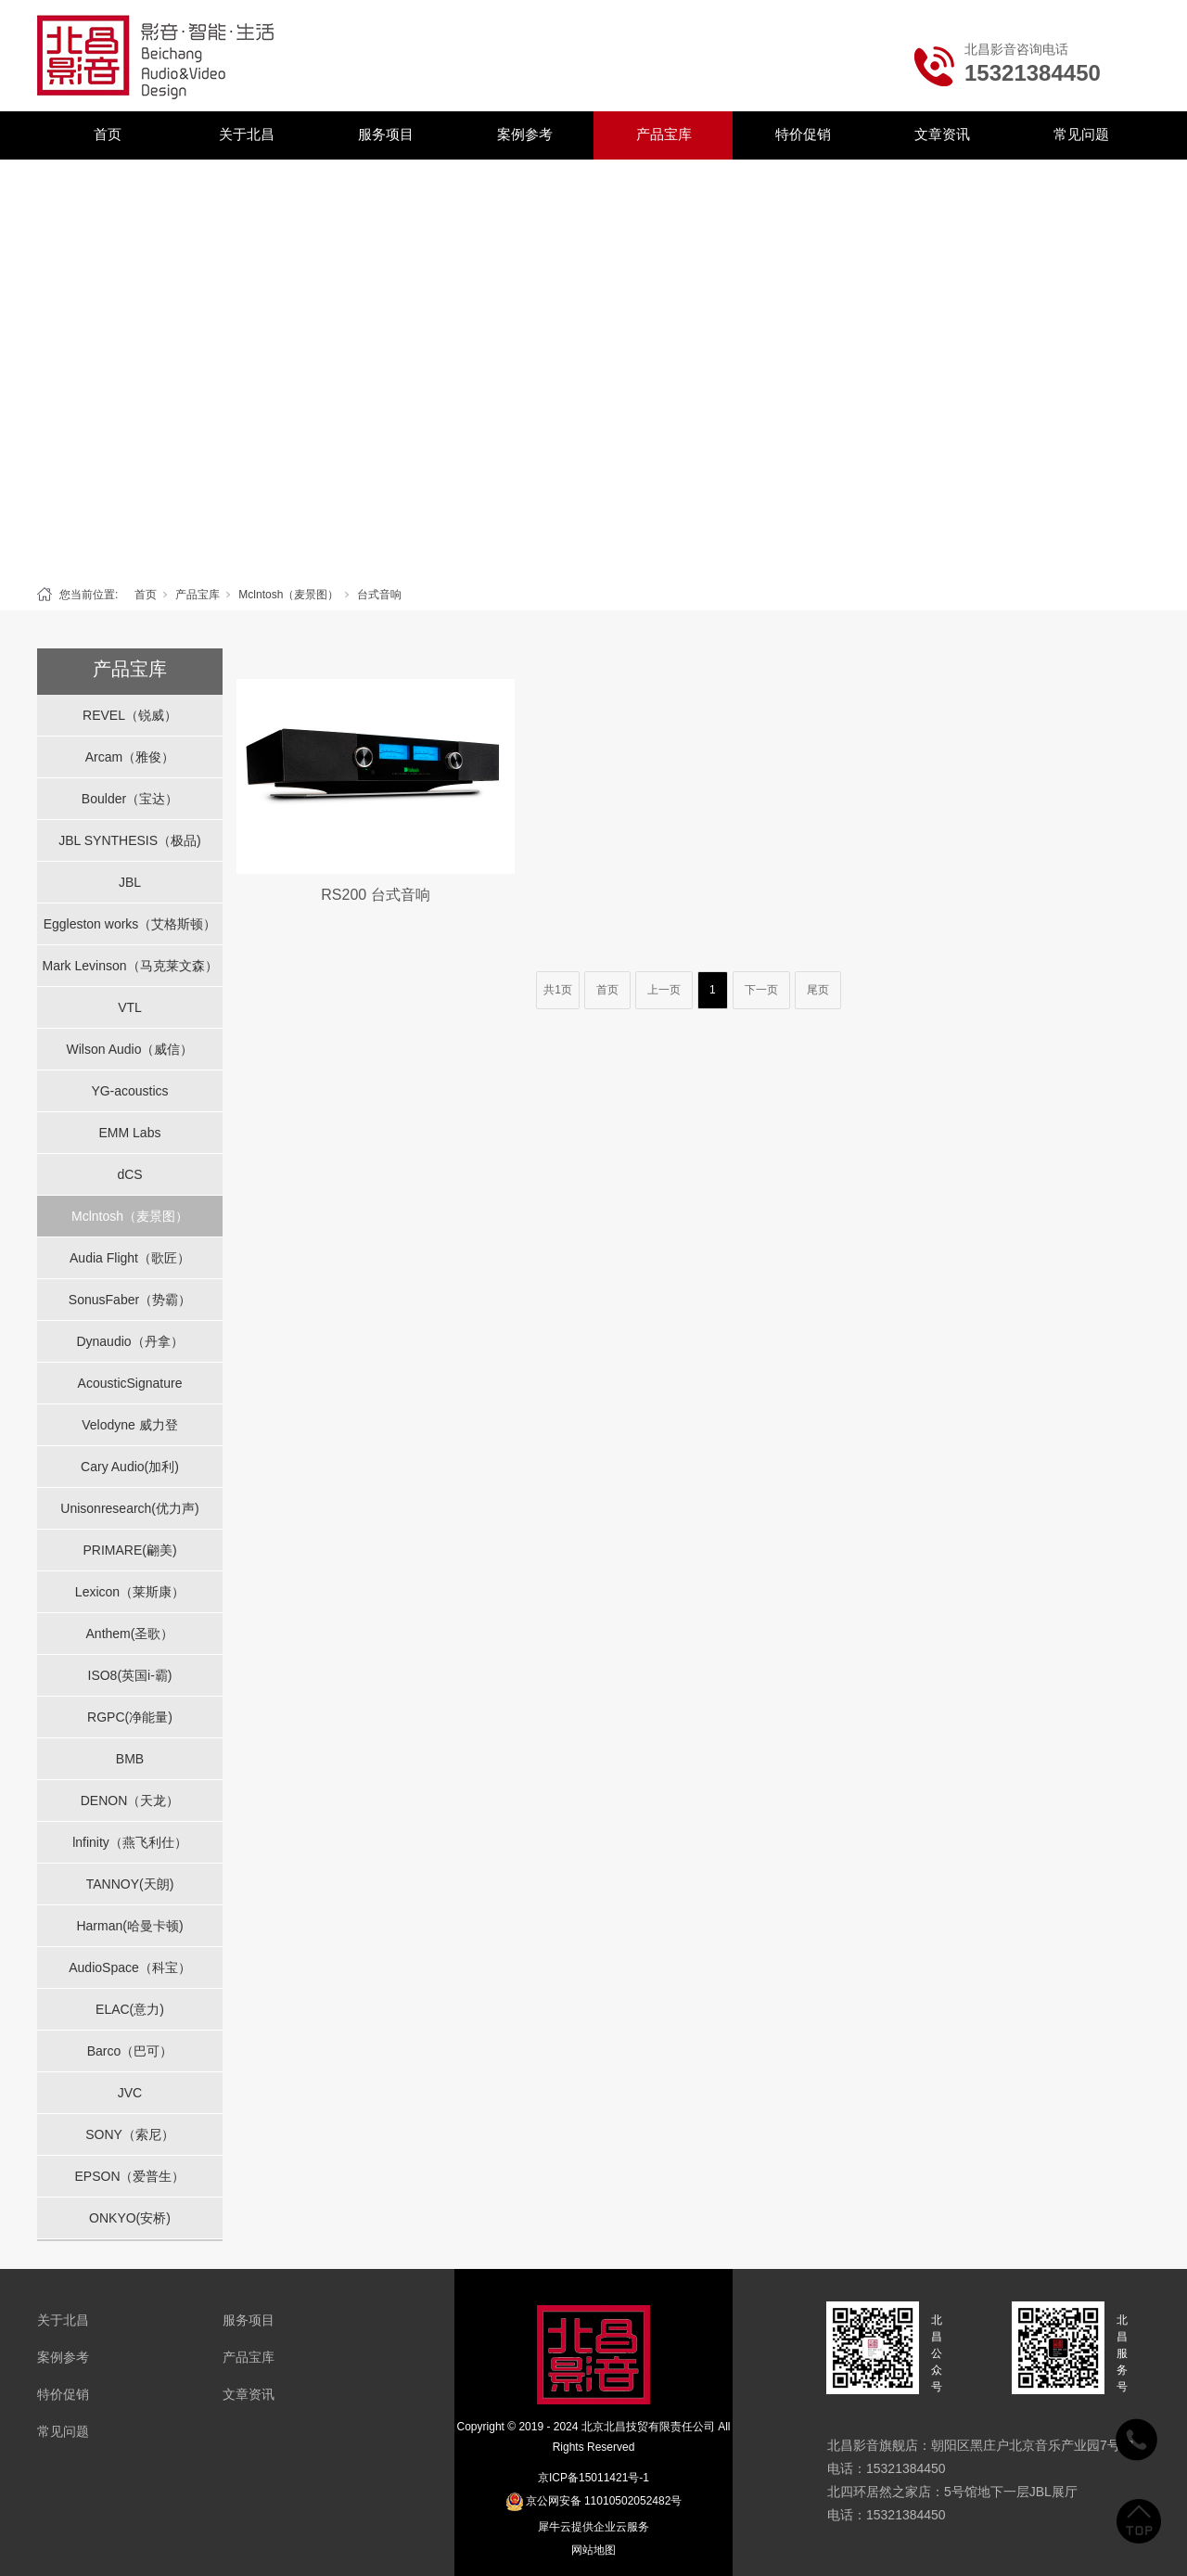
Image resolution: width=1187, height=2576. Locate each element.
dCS (129, 1174)
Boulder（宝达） (130, 798)
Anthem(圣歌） (130, 1633)
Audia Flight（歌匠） (130, 1257)
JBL (130, 882)
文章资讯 (942, 134)
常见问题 (1081, 134)
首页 (107, 134)
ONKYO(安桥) (130, 2218)
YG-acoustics (129, 1090)
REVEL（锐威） (130, 715)
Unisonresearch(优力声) (129, 1508)
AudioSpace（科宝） (130, 1967)
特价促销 (803, 134)
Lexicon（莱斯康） (130, 1591)
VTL (130, 1007)
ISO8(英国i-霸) (130, 1675)
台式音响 (379, 594)
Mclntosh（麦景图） (288, 594)
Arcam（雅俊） (129, 757)
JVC (130, 2092)
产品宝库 (664, 134)
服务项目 (386, 134)
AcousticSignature (130, 1383)
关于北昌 (246, 134)
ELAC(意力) (130, 2009)
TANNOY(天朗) (130, 1884)
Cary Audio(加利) (130, 1466)
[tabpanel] (593, 368)
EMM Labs (130, 1132)
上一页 (664, 989)
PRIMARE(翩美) (129, 1550)
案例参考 (525, 134)
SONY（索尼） (129, 2134)
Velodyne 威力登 (130, 1424)
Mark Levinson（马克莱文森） (129, 965)
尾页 (818, 989)
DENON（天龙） (130, 1800)
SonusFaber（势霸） (130, 1299)
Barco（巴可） (130, 2051)
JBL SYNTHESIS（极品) (129, 840)
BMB (130, 1758)
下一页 (761, 989)
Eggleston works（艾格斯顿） (130, 923)
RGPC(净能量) (129, 1717)
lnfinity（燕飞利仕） (129, 1842)
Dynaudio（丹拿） (129, 1341)
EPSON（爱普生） (129, 2176)
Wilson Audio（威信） (130, 1049)
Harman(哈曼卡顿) (129, 1925)
